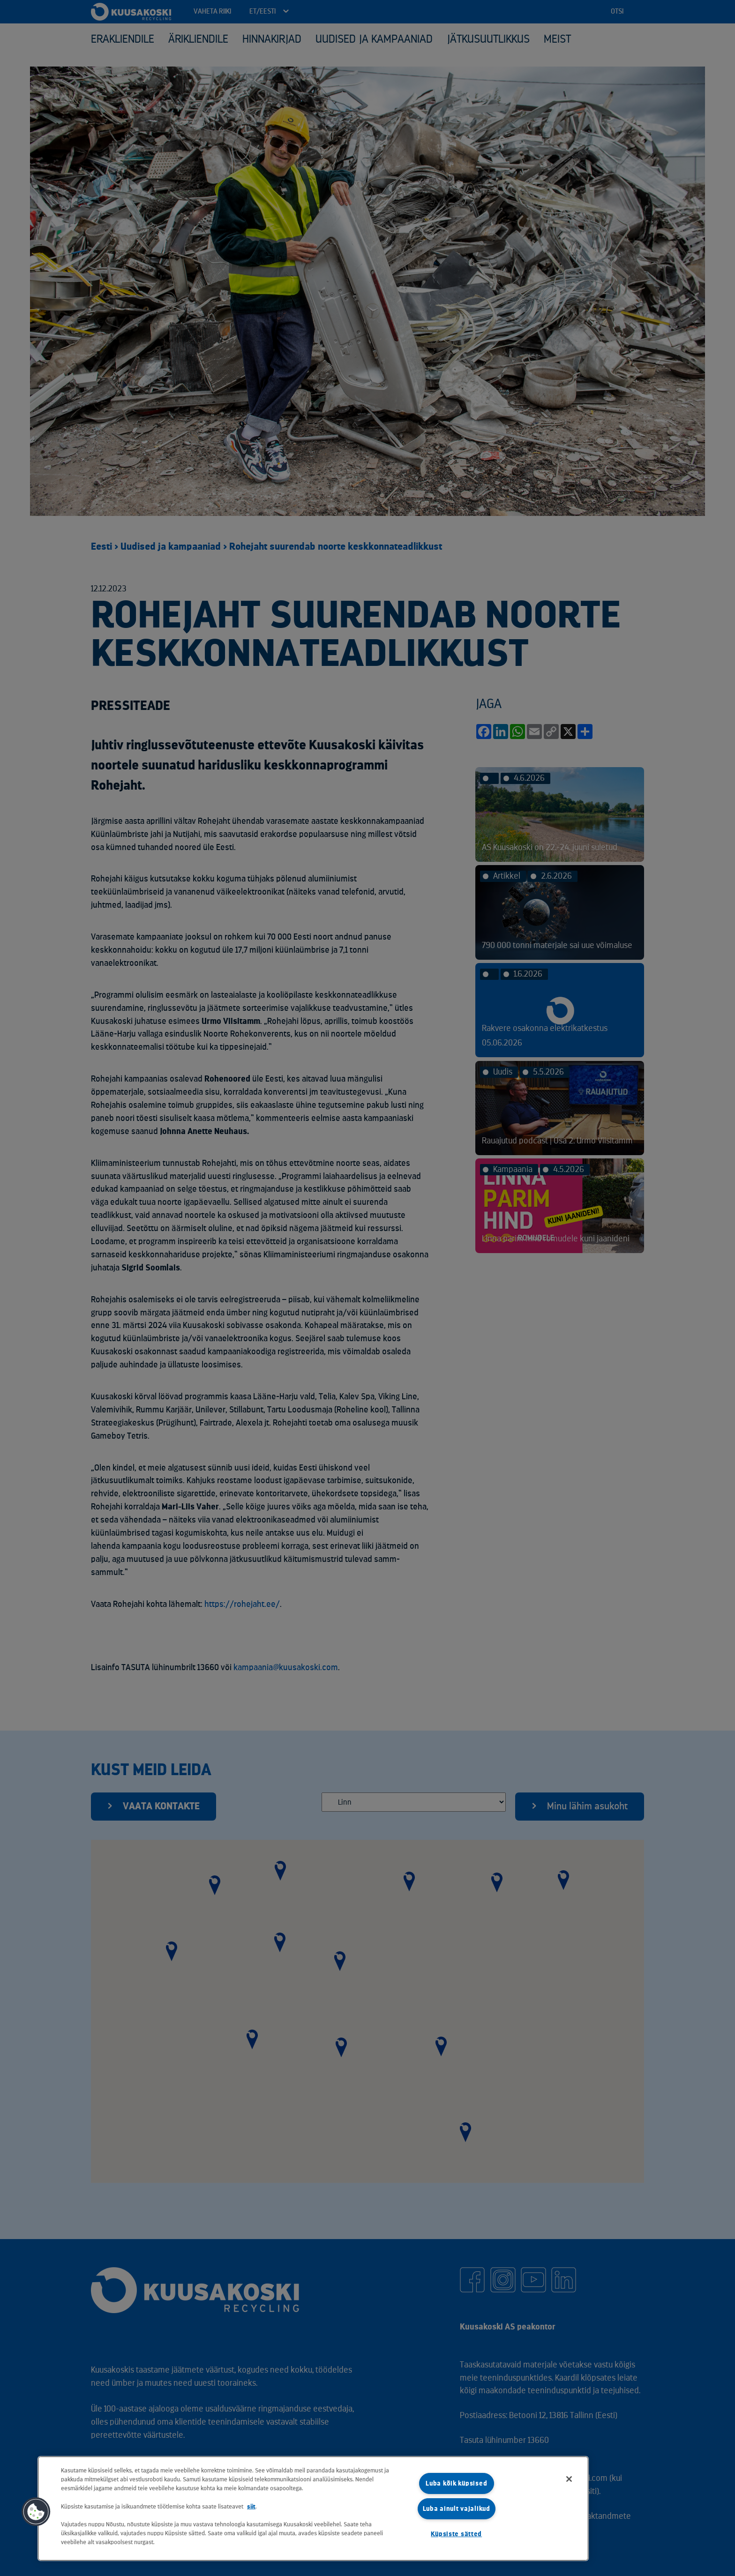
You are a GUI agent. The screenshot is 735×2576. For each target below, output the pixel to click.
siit (251, 2506)
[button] (36, 2512)
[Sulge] (569, 2479)
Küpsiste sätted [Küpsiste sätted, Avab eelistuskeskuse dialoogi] (456, 2534)
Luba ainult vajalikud (456, 2508)
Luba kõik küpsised (456, 2483)
